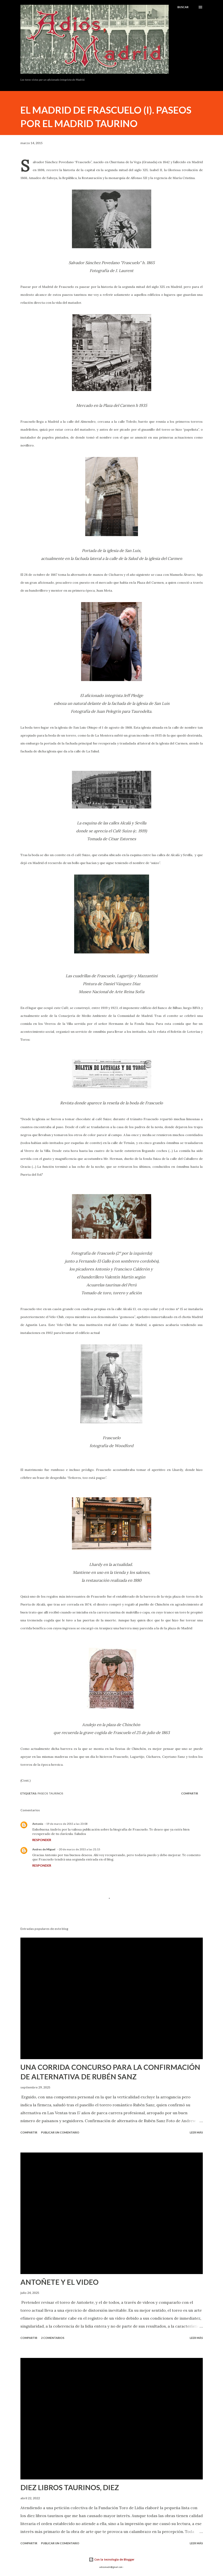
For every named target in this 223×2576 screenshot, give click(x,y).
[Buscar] (183, 7)
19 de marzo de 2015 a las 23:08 (66, 1823)
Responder (41, 1840)
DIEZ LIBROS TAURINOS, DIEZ (69, 2487)
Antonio (37, 1823)
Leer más (196, 2132)
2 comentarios (52, 2337)
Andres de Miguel (44, 1849)
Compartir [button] (189, 1793)
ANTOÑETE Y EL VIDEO (59, 2282)
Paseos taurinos (50, 1793)
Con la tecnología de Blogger (111, 2559)
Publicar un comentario (60, 2132)
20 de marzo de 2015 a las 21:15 (79, 1849)
